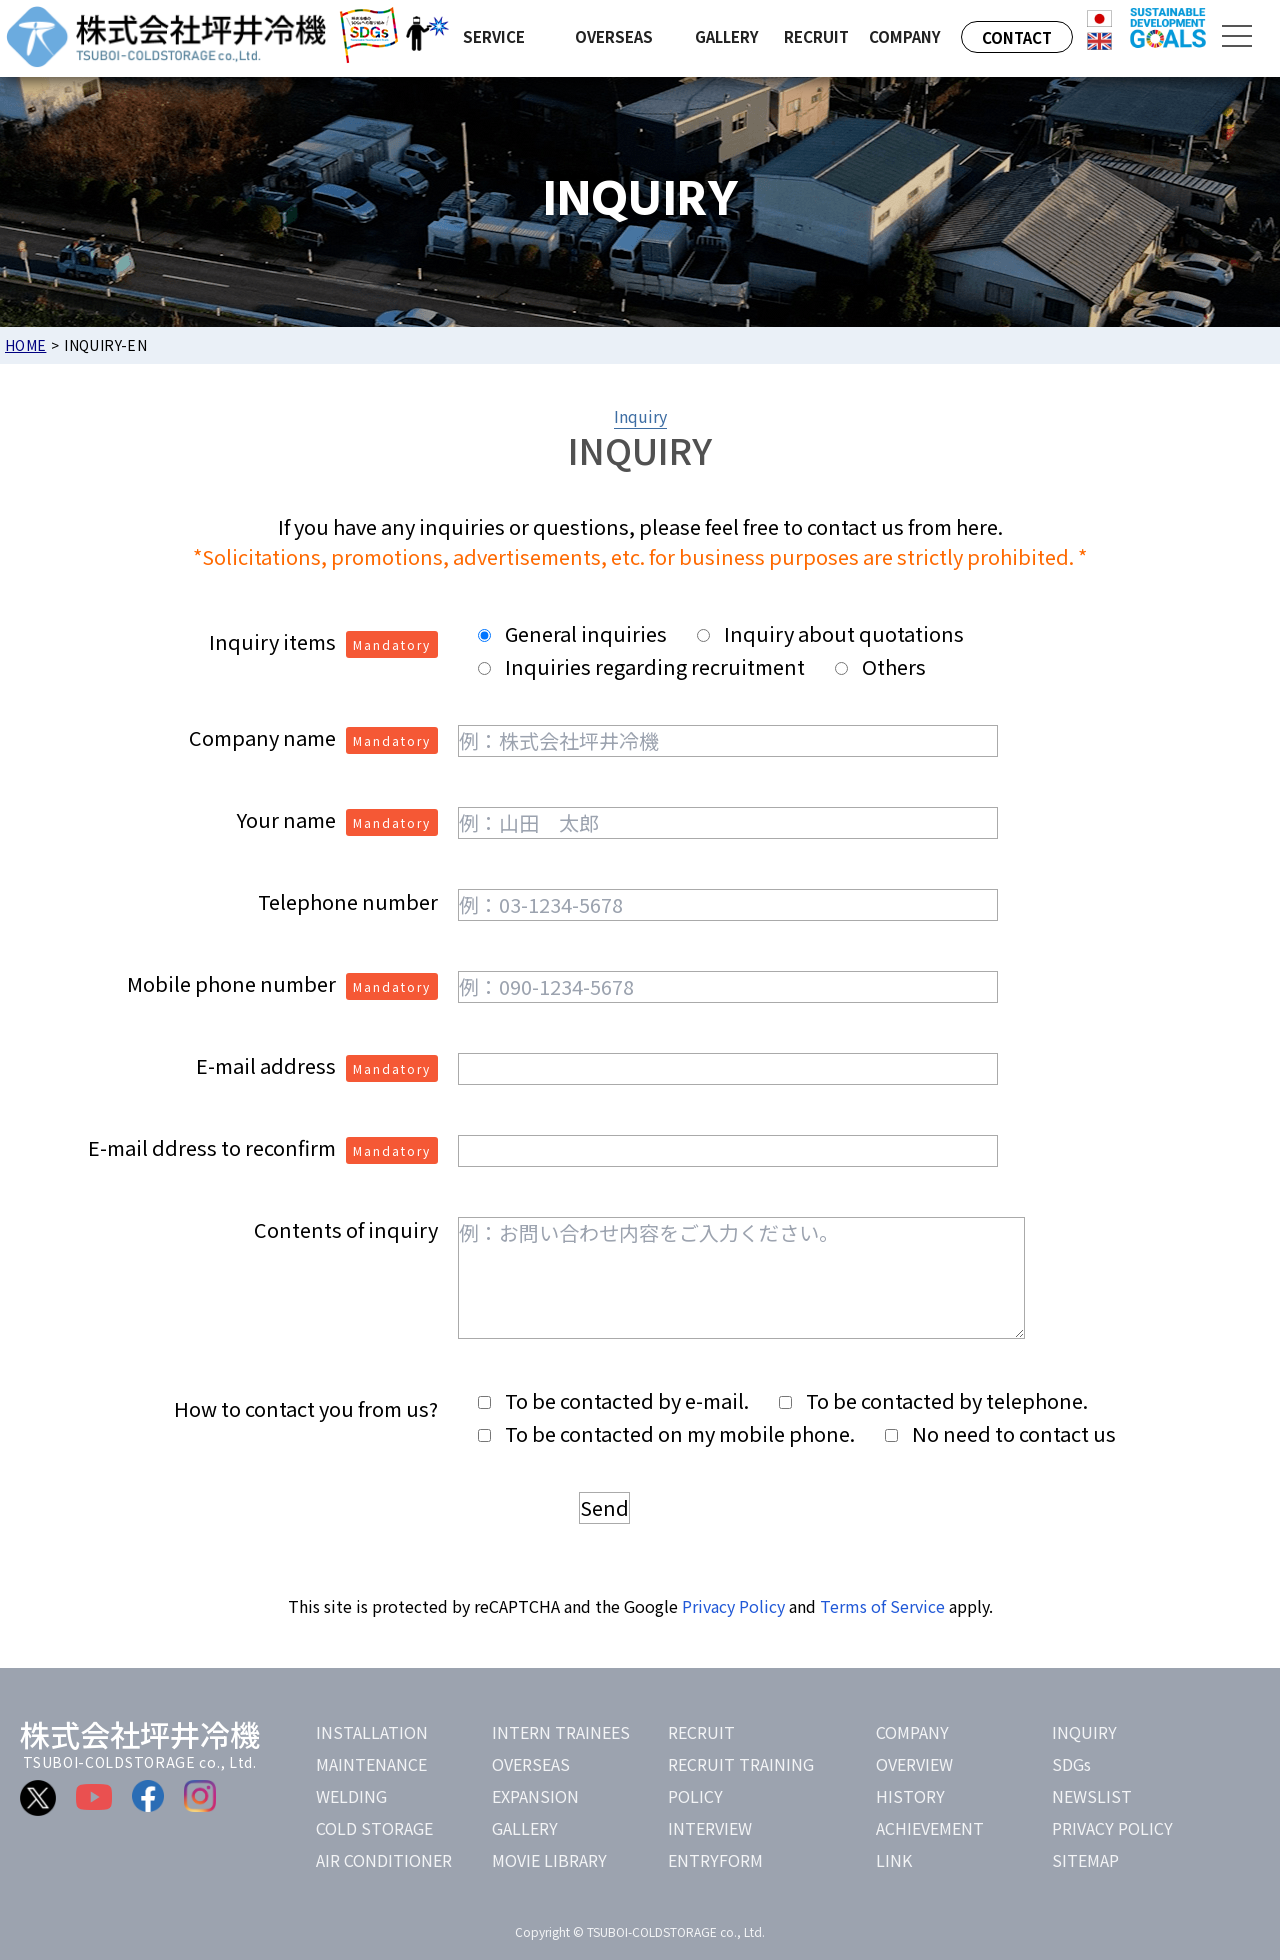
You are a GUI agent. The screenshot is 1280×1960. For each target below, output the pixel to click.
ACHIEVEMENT (930, 1828)
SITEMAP (1085, 1860)
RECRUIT (701, 1732)
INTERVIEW (710, 1828)
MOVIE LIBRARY (549, 1860)
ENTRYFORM (715, 1860)
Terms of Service (882, 1606)
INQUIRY (1084, 1732)
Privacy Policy (733, 1606)
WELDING (351, 1796)
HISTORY (910, 1796)
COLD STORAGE (374, 1828)
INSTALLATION (372, 1732)
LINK (894, 1860)
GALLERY (525, 1828)
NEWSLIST (1092, 1796)
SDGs (1071, 1764)
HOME (25, 345)
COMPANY (912, 1732)
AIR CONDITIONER (384, 1860)
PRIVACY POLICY (1112, 1828)
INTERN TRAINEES (561, 1732)
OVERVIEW (914, 1764)
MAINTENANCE (371, 1764)
